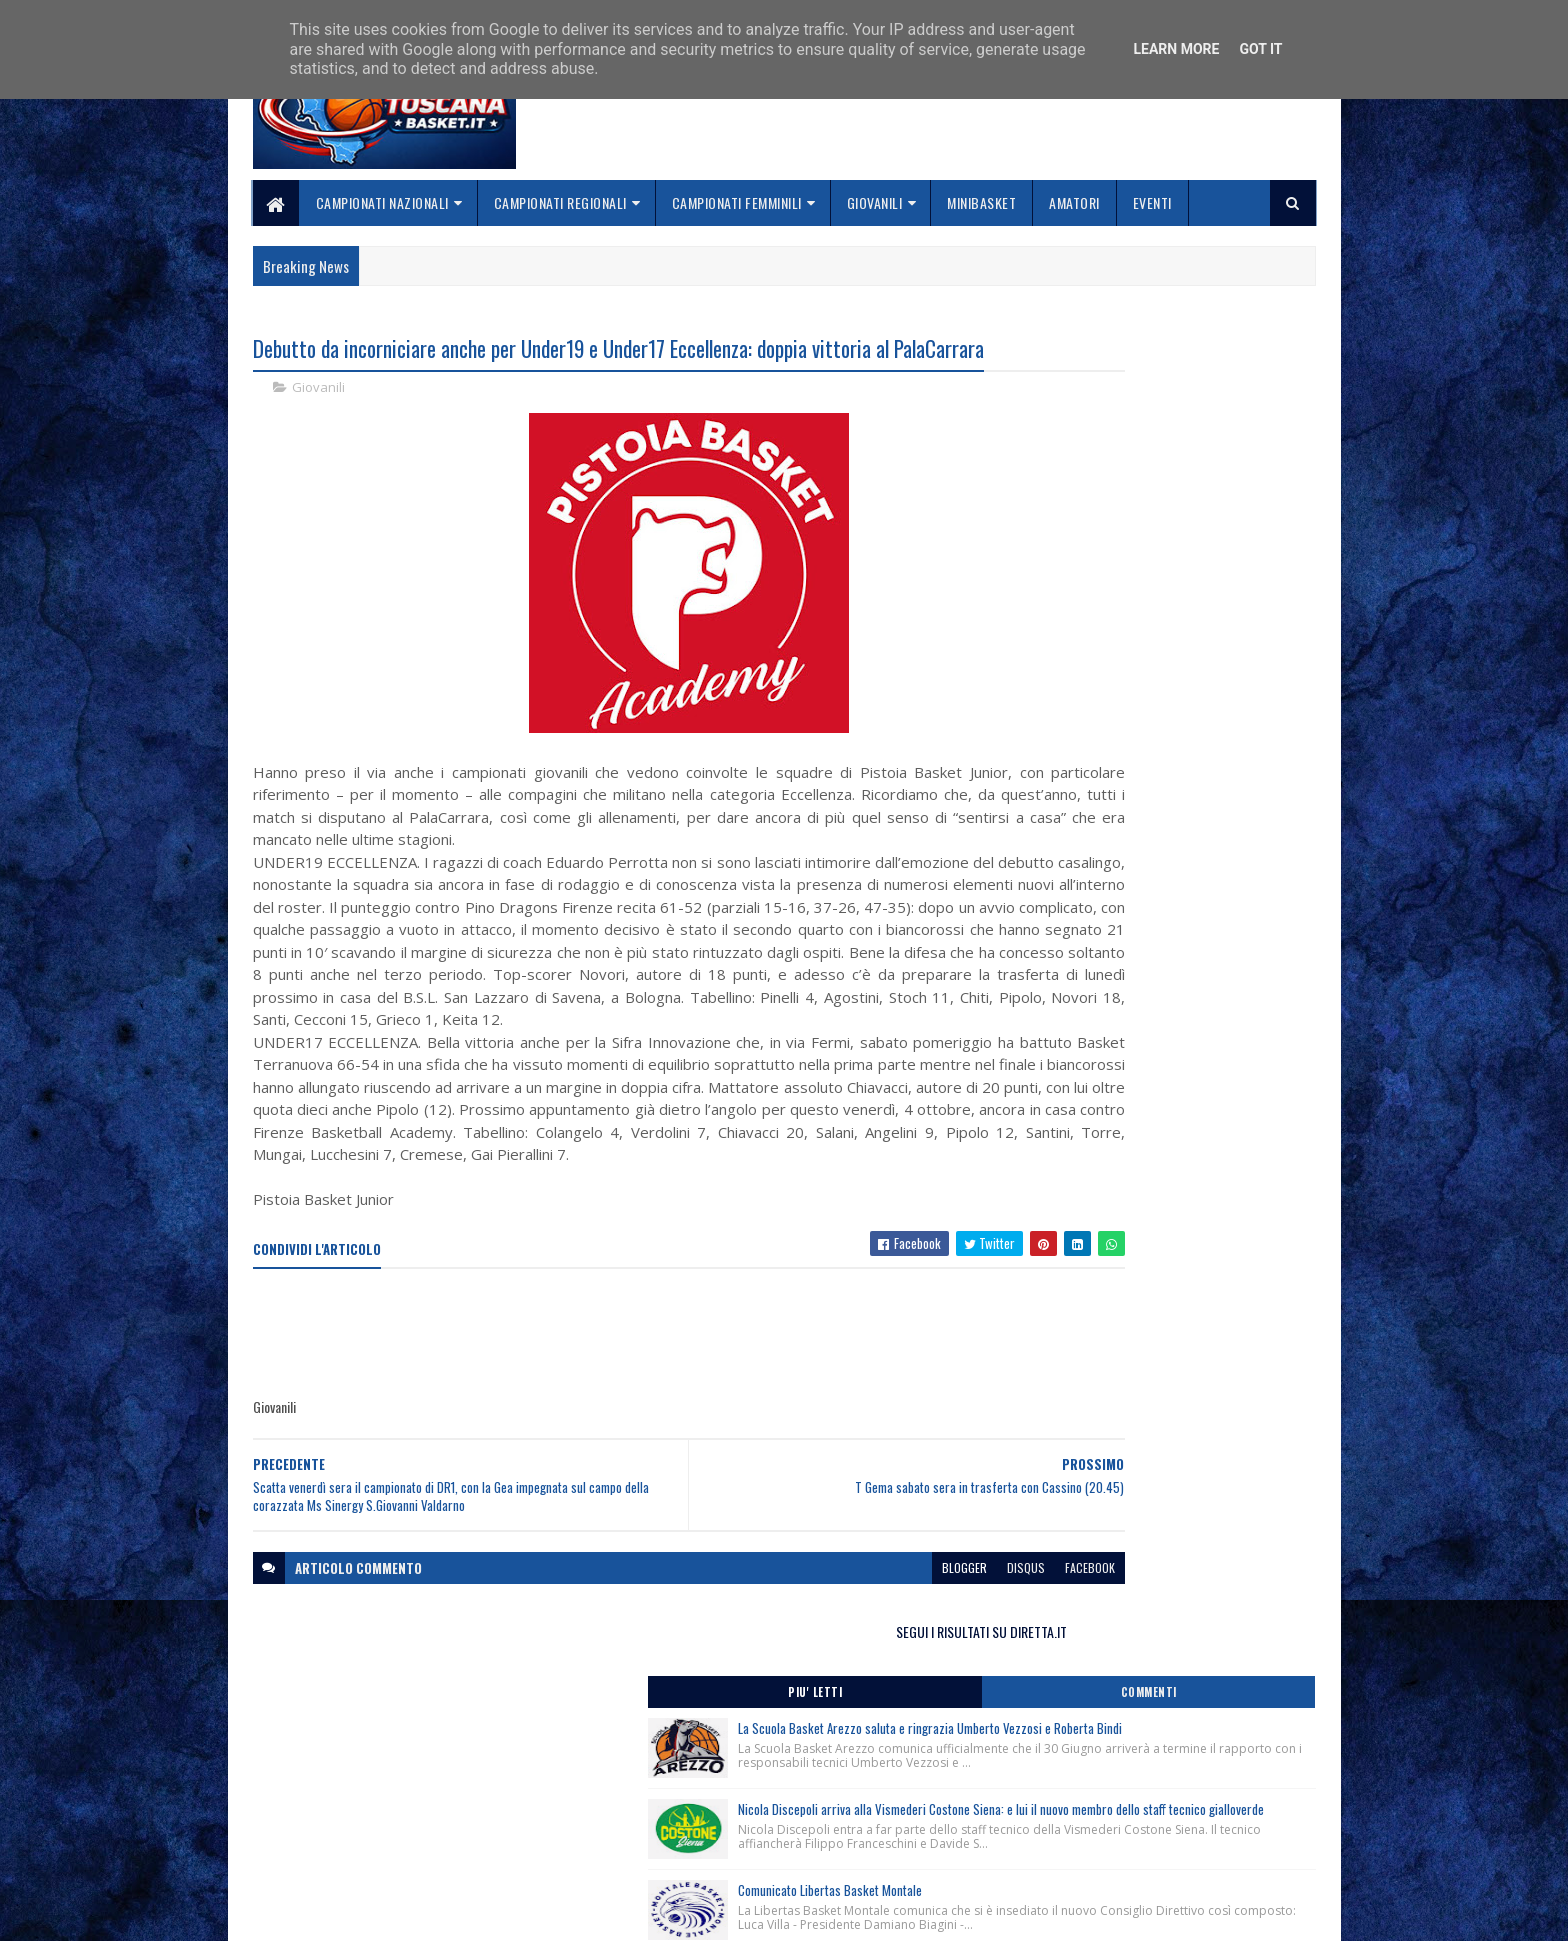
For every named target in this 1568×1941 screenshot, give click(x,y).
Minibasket (981, 202)
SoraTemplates (347, 1913)
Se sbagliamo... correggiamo (703, 1856)
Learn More (1176, 49)
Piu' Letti (1076, 415)
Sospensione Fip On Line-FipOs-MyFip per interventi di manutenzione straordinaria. (1128, 995)
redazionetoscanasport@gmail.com (1193, 1787)
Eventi (1152, 202)
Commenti (1236, 415)
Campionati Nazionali (382, 202)
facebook (926, 1671)
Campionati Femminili (737, 202)
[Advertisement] (617, 1439)
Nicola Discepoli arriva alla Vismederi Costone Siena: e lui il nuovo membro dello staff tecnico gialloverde (1192, 595)
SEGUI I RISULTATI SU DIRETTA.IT (1156, 354)
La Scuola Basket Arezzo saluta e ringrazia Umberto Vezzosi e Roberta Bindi (1195, 461)
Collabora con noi (669, 1833)
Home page (648, 1785)
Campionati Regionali (560, 202)
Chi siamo (644, 1809)
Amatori (1074, 202)
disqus (862, 1671)
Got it (1260, 49)
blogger (800, 1671)
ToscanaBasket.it (1082, 1175)
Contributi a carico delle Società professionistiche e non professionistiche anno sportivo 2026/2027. (1148, 905)
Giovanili (875, 202)
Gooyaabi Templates (514, 1913)
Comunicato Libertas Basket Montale (1179, 703)
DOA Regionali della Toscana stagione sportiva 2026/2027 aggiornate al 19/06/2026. (1143, 1052)
